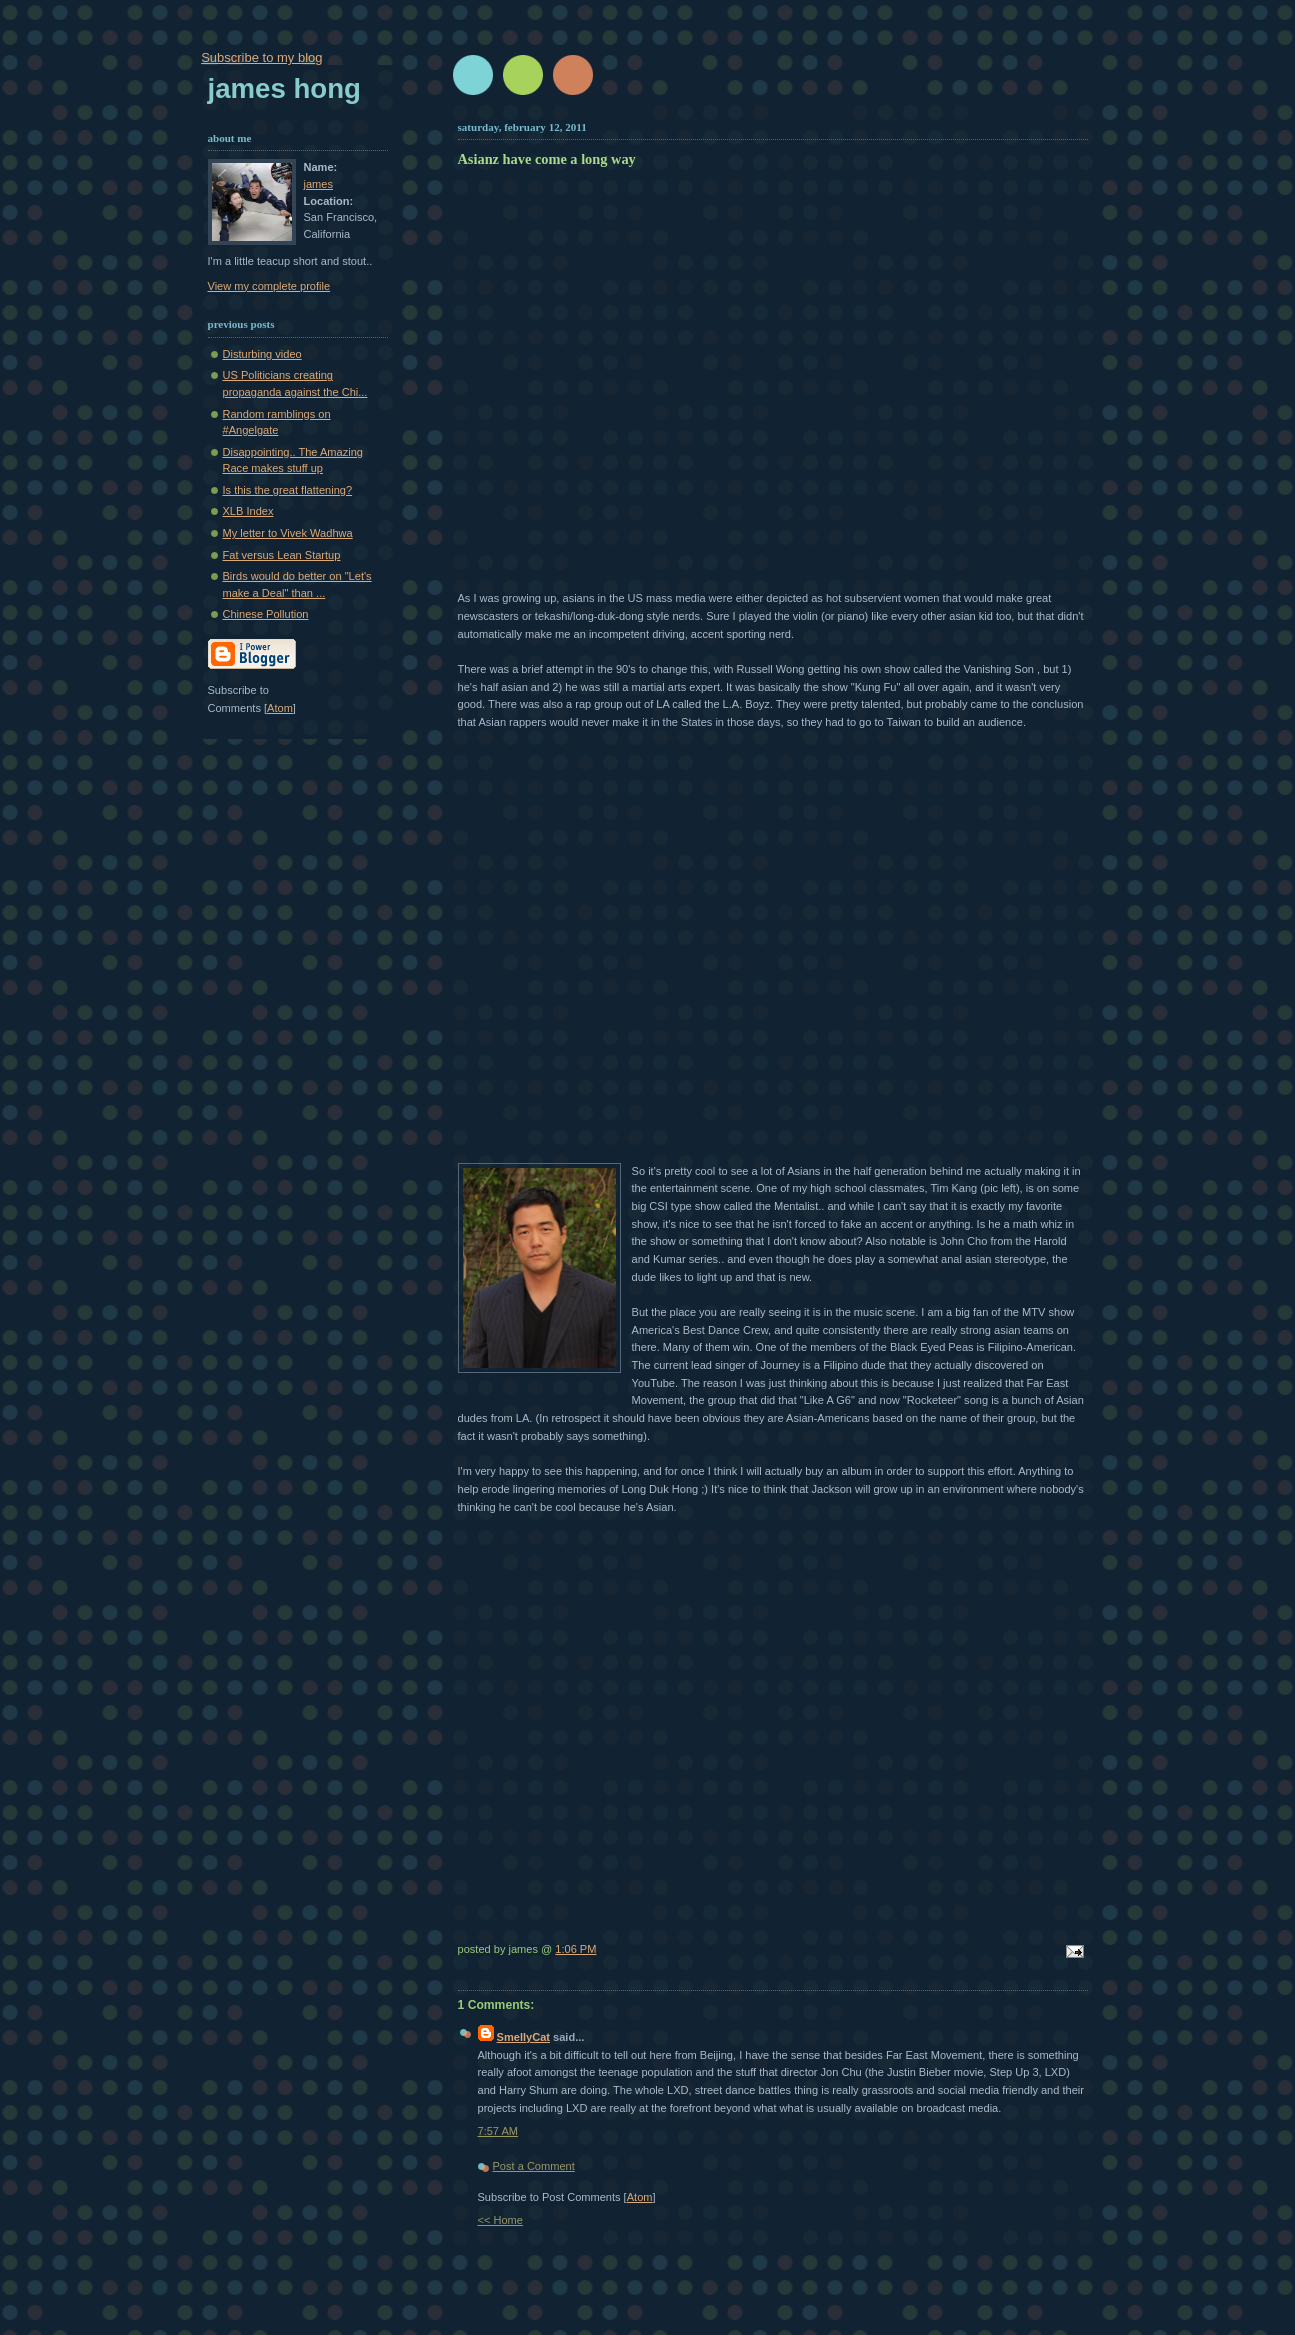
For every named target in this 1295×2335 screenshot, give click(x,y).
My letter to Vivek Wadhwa (288, 533)
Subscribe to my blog (261, 57)
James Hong (284, 88)
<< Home (500, 2220)
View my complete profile (269, 286)
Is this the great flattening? (288, 490)
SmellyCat (523, 2037)
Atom (640, 2197)
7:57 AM (498, 2131)
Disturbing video (262, 354)
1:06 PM (575, 1949)
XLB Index (248, 511)
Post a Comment (534, 2166)
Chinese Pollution (266, 614)
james (318, 184)
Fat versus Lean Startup (282, 555)
